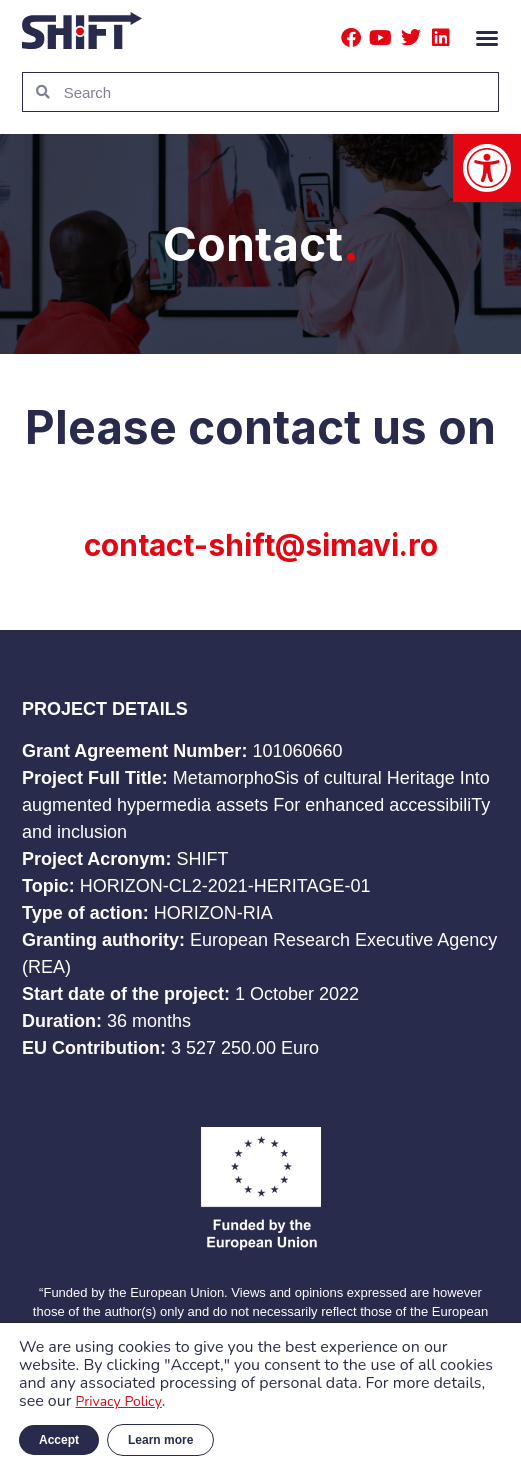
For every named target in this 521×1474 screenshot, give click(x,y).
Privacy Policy (119, 1401)
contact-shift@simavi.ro (261, 545)
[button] (487, 168)
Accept (59, 1440)
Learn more (160, 1440)
